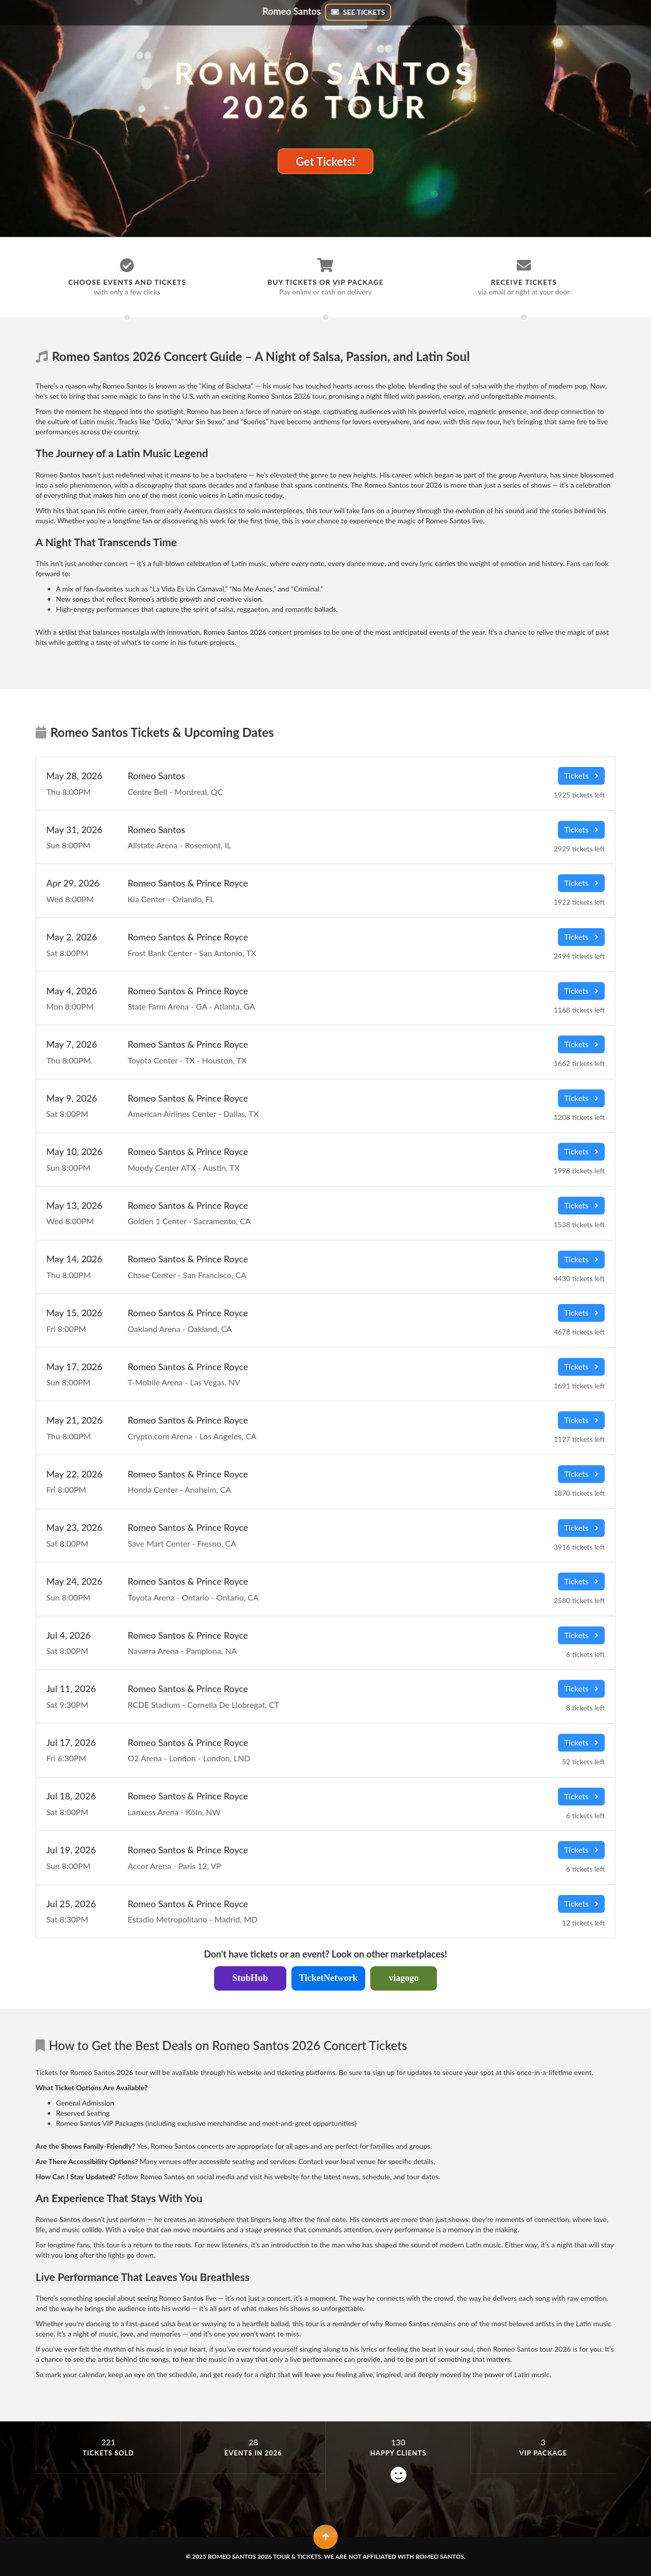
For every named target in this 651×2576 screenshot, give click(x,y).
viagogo (404, 1978)
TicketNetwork (328, 1978)
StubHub (250, 1978)
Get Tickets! (326, 161)
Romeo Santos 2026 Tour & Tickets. (265, 2556)
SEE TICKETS (358, 12)
